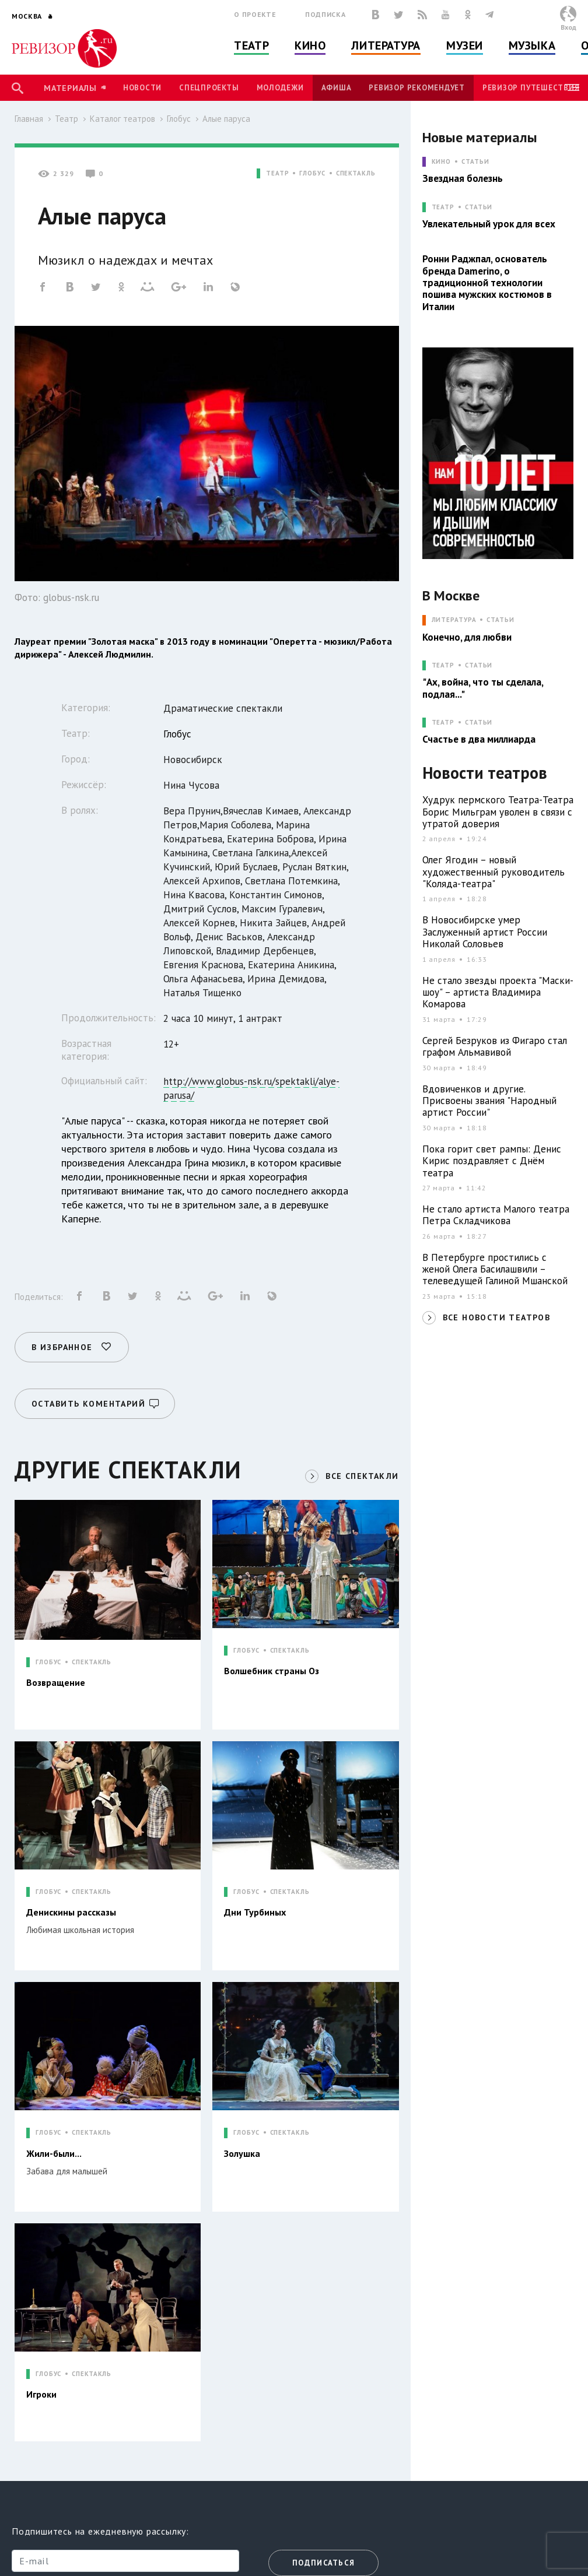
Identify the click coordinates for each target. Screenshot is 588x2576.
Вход (568, 27)
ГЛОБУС (312, 173)
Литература (386, 45)
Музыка (532, 45)
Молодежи (280, 88)
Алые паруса (226, 118)
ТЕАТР (277, 173)
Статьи (475, 162)
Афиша (336, 88)
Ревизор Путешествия (530, 88)
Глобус (179, 118)
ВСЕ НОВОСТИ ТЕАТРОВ (497, 1317)
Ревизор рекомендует (416, 88)
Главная (29, 118)
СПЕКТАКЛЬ (356, 173)
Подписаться (323, 2563)
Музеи (464, 45)
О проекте (255, 14)
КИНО (442, 162)
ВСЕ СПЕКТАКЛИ (362, 1476)
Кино (310, 45)
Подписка (325, 14)
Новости (142, 88)
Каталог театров (122, 118)
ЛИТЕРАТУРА (454, 620)
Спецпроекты (209, 88)
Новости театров (484, 773)
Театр (251, 45)
